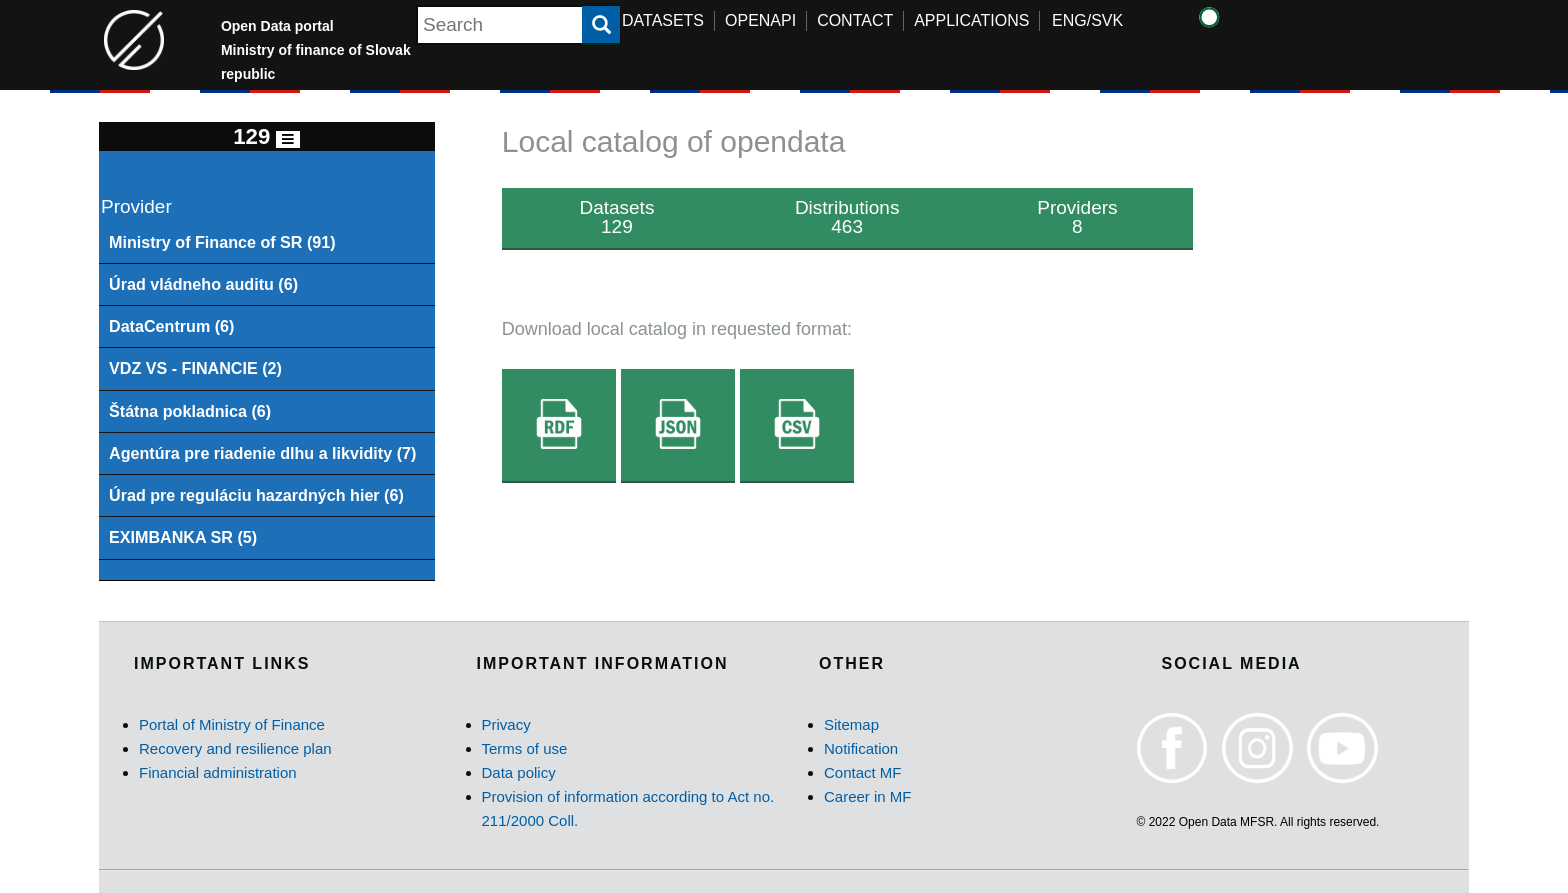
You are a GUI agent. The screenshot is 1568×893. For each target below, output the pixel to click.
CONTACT (855, 20)
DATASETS (663, 20)
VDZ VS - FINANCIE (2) (195, 368)
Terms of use (525, 748)
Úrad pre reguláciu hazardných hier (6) (256, 495)
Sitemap (851, 724)
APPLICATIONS (971, 20)
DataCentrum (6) (172, 326)
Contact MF (863, 772)
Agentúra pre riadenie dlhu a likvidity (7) (263, 453)
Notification (861, 748)
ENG (1069, 20)
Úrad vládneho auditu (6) (203, 284)
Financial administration (218, 772)
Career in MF (868, 796)
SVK (1107, 20)
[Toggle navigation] (288, 139)
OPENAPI (760, 20)
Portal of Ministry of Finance (232, 724)
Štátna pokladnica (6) (190, 411)
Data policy (519, 772)
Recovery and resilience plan (235, 748)
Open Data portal (316, 50)
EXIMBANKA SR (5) (183, 537)
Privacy (506, 724)
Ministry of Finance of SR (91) (222, 242)
